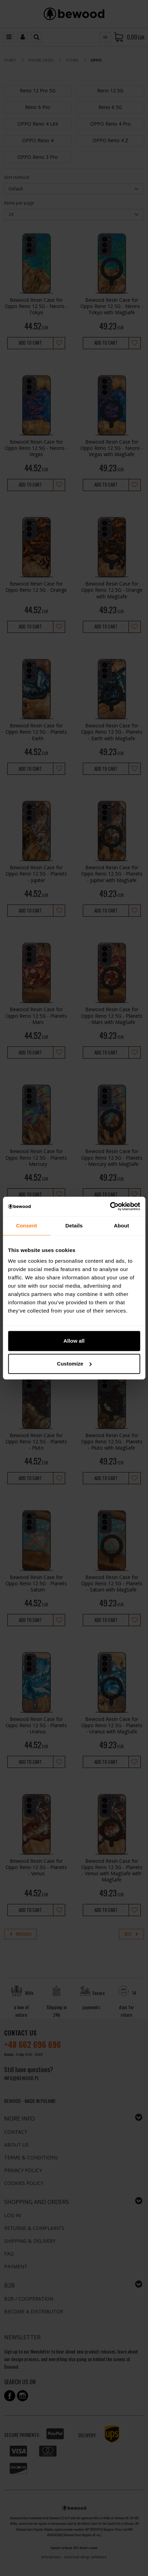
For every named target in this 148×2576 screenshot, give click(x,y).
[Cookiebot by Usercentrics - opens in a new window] (109, 1206)
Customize (74, 1364)
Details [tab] (74, 1225)
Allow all (74, 1341)
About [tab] (121, 1225)
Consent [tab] (26, 1225)
